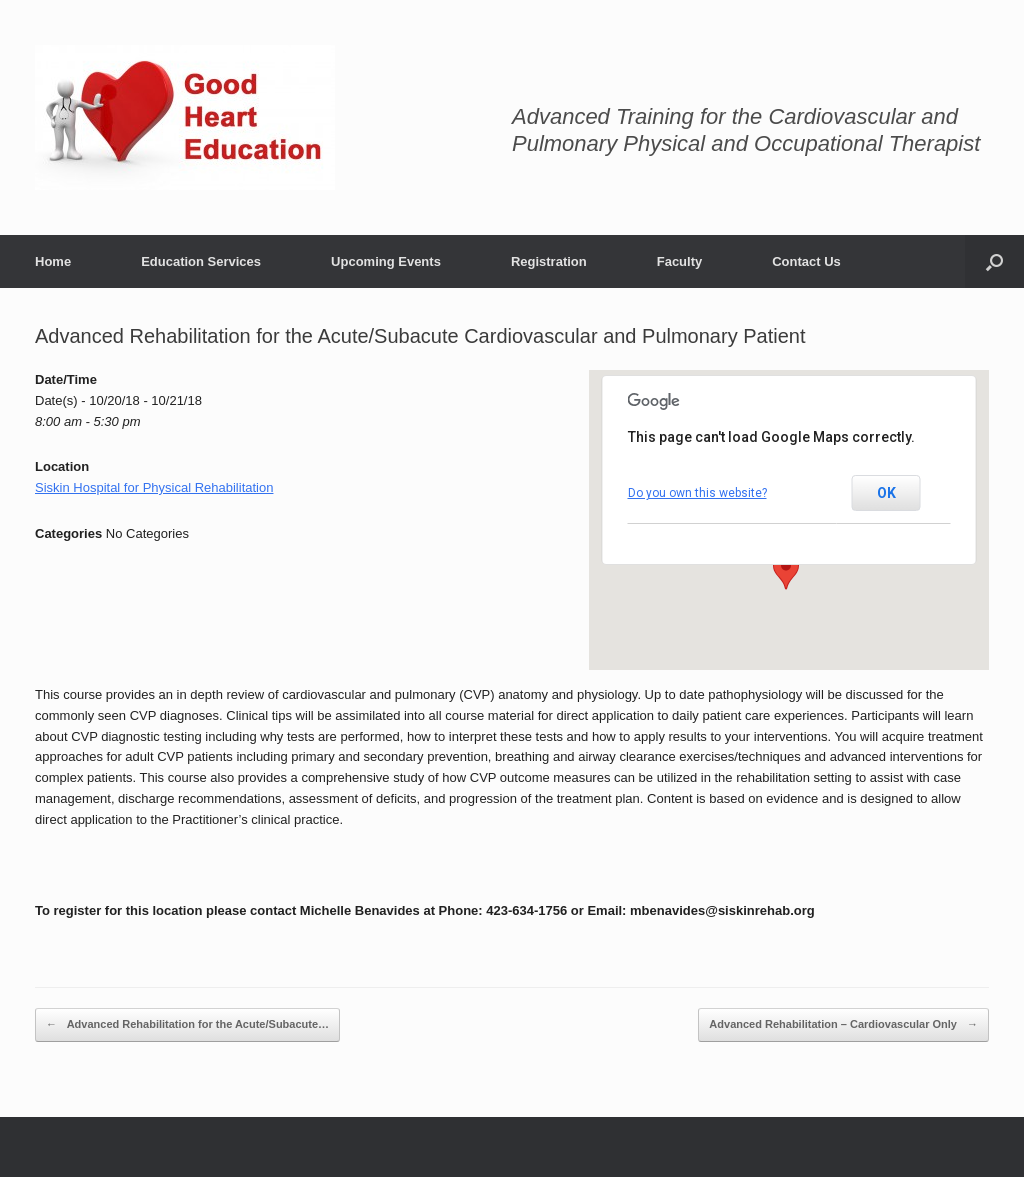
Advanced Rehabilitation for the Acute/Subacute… (187, 1025)
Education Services (201, 261)
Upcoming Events (386, 261)
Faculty (680, 261)
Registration (549, 261)
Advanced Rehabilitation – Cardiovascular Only (843, 1025)
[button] (786, 571)
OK (886, 493)
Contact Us (806, 261)
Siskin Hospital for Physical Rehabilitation (154, 487)
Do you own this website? (697, 493)
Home (53, 261)
